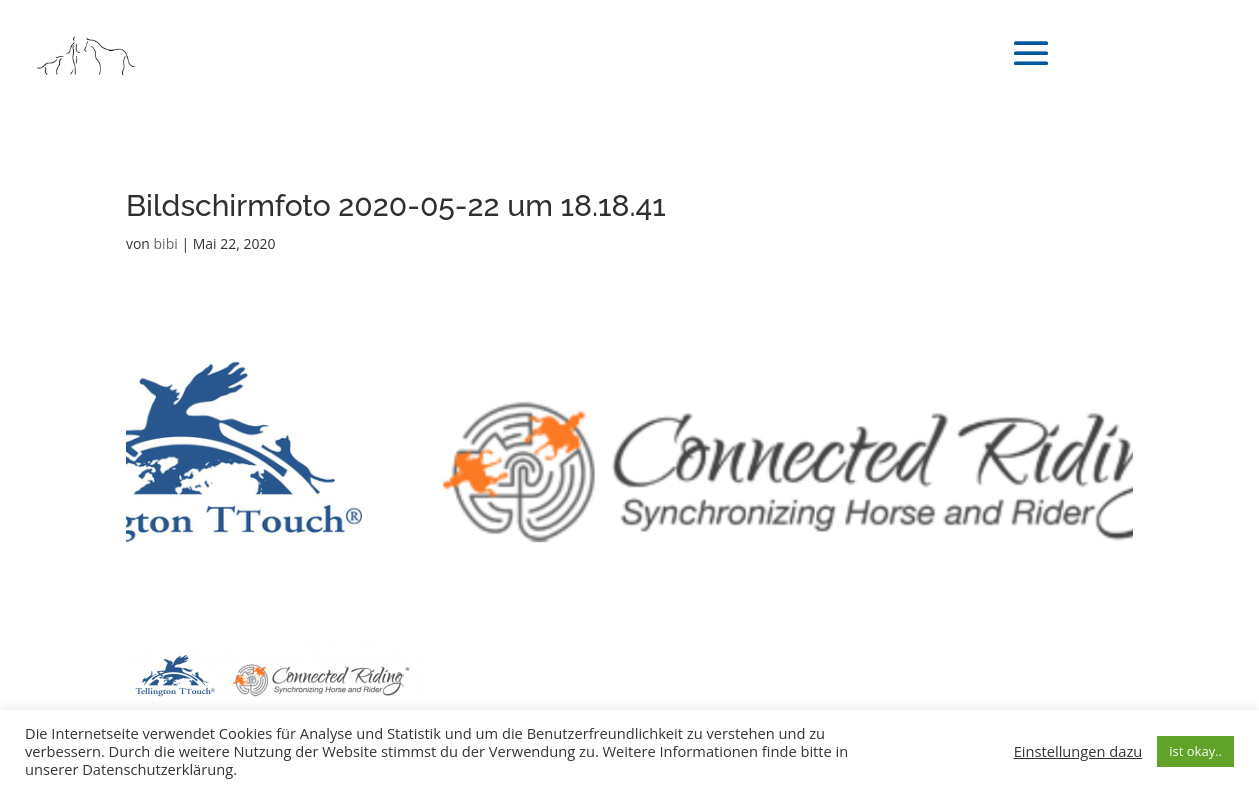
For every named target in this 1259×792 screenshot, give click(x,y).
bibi (166, 243)
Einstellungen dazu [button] (1078, 751)
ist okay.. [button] (1195, 751)
